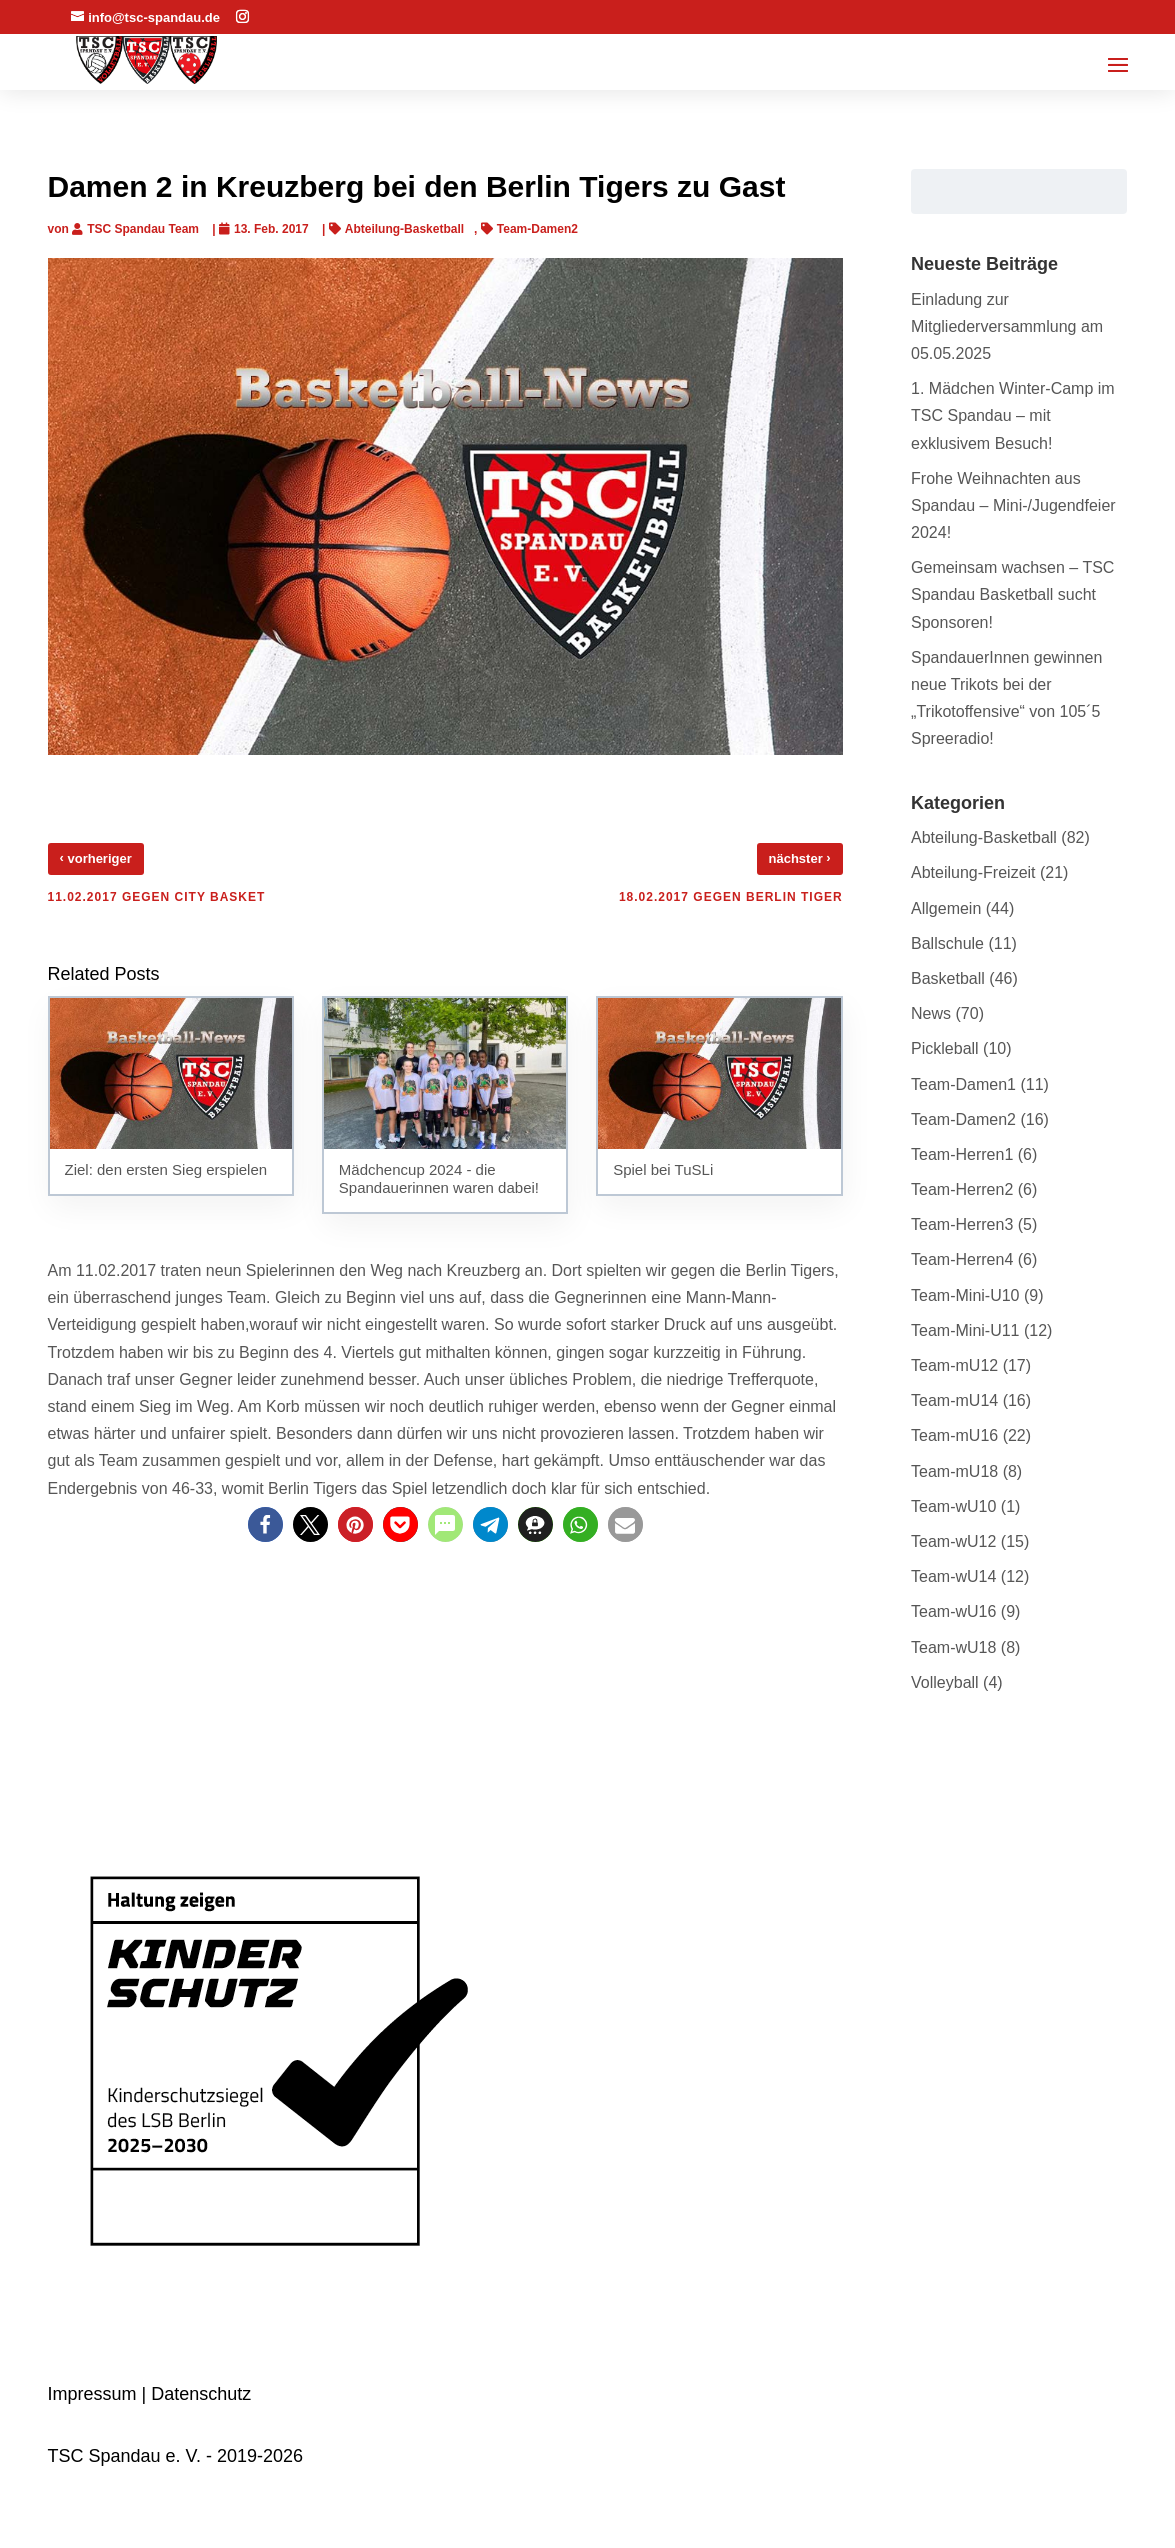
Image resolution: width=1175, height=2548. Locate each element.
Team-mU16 (954, 1435)
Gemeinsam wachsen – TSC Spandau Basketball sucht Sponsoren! (1012, 594)
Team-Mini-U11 (965, 1330)
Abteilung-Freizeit (973, 872)
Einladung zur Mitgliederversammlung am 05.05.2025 (1007, 326)
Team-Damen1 (963, 1084)
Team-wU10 (953, 1506)
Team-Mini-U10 (965, 1295)
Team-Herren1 (962, 1154)
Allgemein (946, 908)
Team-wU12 (953, 1541)
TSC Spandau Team (143, 229)
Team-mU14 (954, 1400)
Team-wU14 (953, 1576)
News (931, 1013)
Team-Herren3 (962, 1224)
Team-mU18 (954, 1471)
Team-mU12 (954, 1365)
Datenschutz (201, 2394)
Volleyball (945, 1682)
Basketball (948, 978)
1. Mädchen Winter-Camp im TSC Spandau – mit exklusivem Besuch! (1013, 415)
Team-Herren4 (962, 1259)
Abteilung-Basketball (404, 229)
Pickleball (945, 1048)
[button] (265, 1524)
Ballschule (947, 943)
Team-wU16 (953, 1611)
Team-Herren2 (962, 1189)
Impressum (92, 2394)
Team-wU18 (953, 1647)
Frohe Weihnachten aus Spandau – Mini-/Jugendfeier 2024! (1013, 505)
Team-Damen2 (537, 229)
